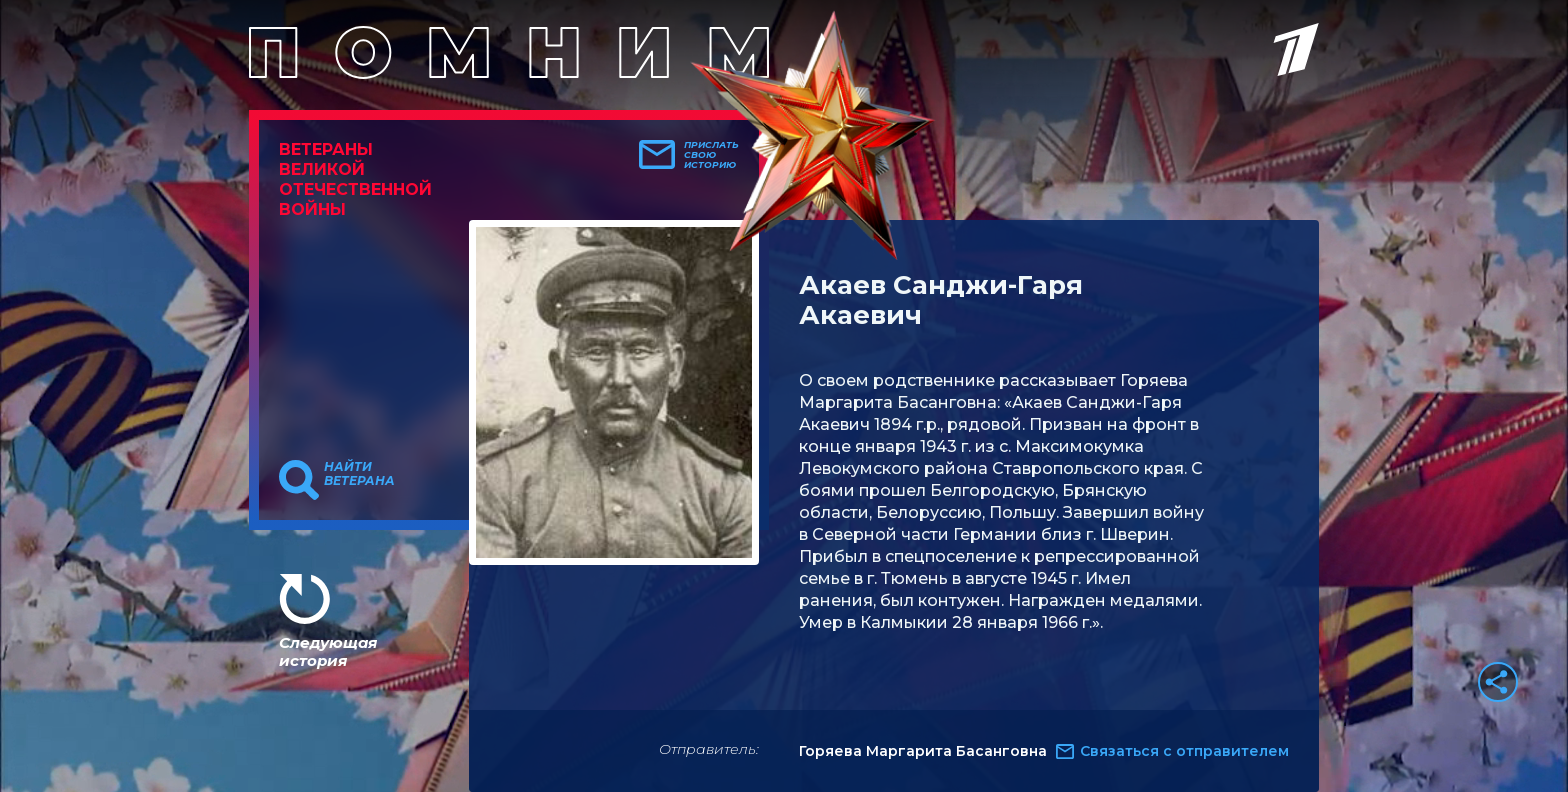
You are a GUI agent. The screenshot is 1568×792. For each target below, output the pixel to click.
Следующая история (328, 651)
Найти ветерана (359, 474)
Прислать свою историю (711, 155)
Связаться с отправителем (1184, 751)
